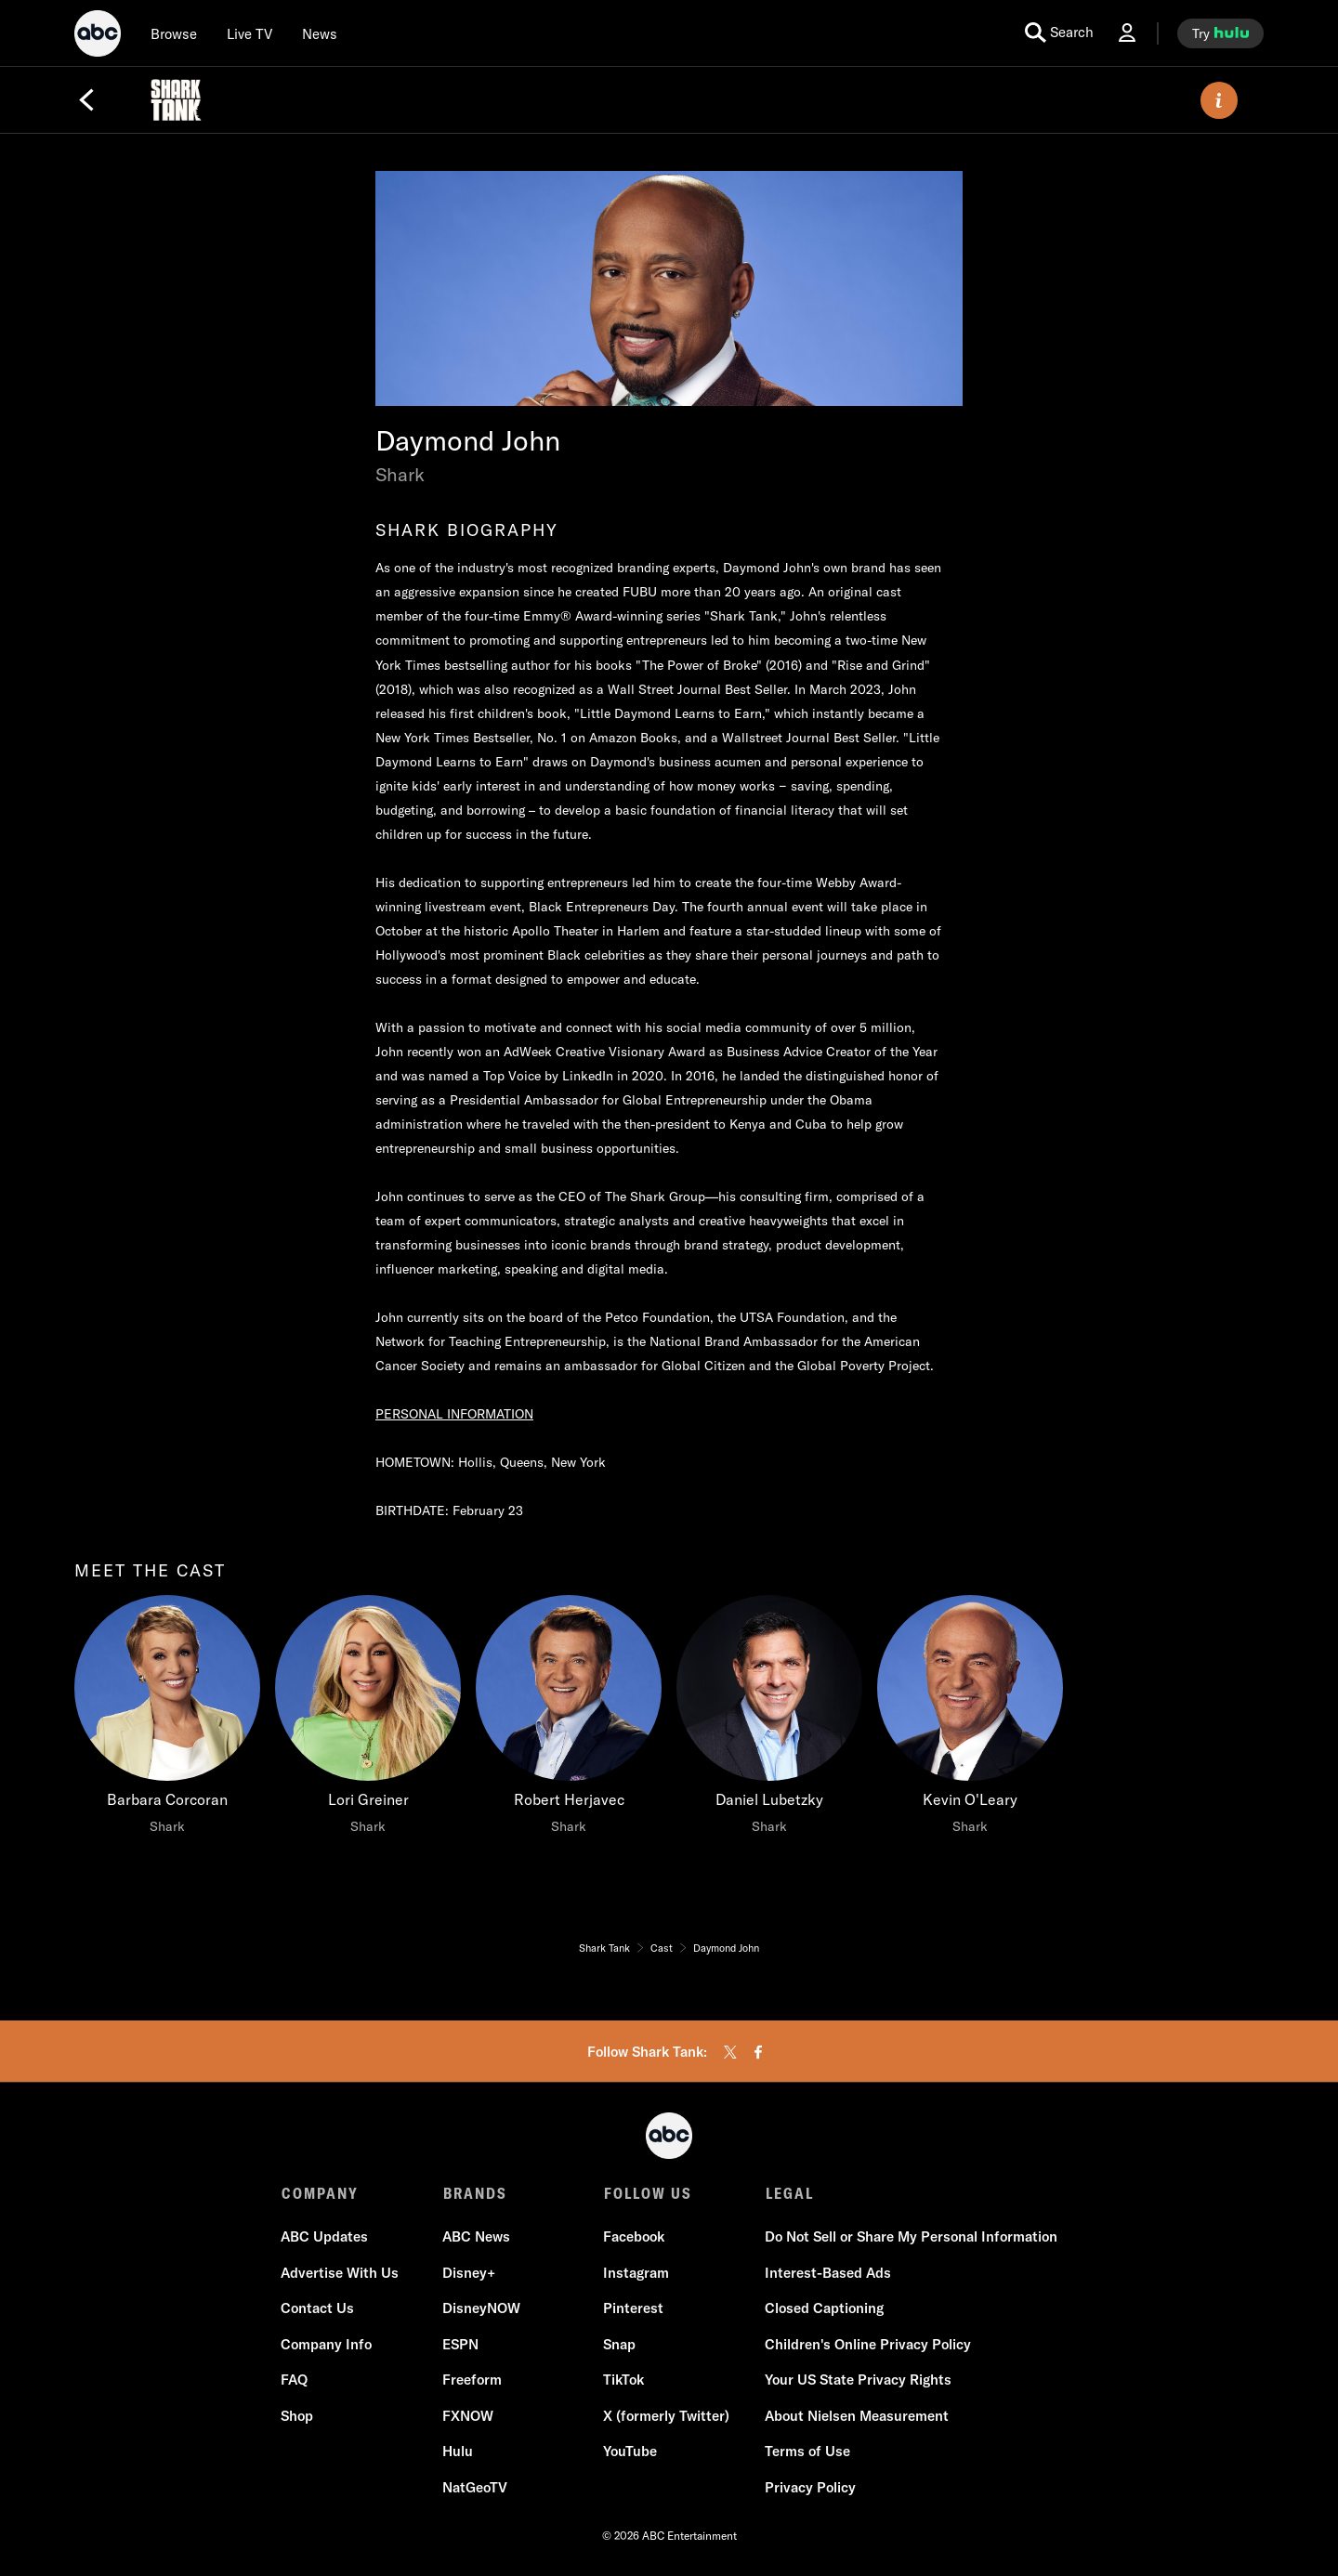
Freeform (472, 2381)
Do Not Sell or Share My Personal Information (910, 2238)
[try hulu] (1220, 33)
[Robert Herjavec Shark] (569, 1719)
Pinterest (633, 2310)
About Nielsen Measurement (856, 2417)
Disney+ (468, 2273)
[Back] (86, 100)
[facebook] (758, 2052)
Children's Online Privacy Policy (867, 2345)
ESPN (460, 2345)
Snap (619, 2345)
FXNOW (467, 2417)
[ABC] (97, 36)
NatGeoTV (474, 2488)
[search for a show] (1059, 33)
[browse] (174, 33)
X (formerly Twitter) (666, 2417)
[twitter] (730, 2052)
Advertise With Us (341, 2273)
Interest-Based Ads (827, 2273)
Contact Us (318, 2310)
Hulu (457, 2453)
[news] (319, 33)
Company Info (327, 2345)
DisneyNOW (481, 2310)
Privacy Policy (809, 2488)
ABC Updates (325, 2238)
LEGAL (788, 2193)
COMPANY (320, 2193)
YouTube (630, 2453)
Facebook (633, 2238)
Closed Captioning (823, 2310)
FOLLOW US (647, 2193)
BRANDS (474, 2193)
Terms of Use (806, 2453)
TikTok (623, 2381)
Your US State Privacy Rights (857, 2381)
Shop (298, 2417)
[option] (167, 1733)
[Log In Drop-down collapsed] (1127, 33)
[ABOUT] (1219, 100)
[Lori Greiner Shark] (368, 1719)
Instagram (636, 2273)
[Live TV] (249, 33)
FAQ (295, 2381)
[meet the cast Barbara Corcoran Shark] (167, 1719)
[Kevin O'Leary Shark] (970, 1719)
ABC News (476, 2238)
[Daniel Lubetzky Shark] (769, 1719)
